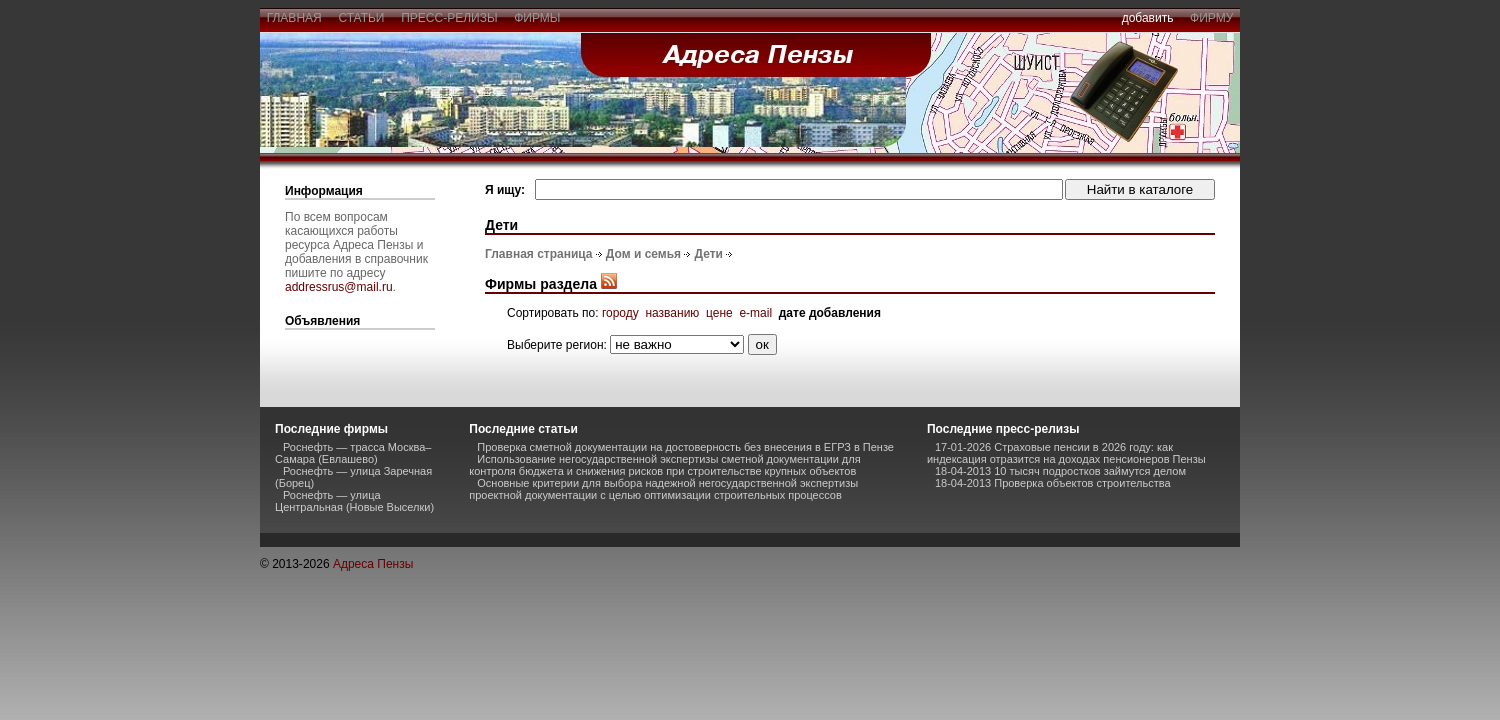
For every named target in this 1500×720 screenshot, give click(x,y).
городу (620, 313)
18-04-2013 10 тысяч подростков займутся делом (1060, 471)
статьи (361, 18)
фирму (1211, 18)
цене (719, 313)
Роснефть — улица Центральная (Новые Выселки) (354, 501)
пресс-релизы (450, 18)
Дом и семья (643, 254)
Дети (708, 254)
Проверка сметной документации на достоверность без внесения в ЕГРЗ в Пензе (685, 447)
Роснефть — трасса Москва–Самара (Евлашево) (353, 453)
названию (672, 313)
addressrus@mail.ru (339, 287)
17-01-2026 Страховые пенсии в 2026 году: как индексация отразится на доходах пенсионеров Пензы (1066, 453)
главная (294, 18)
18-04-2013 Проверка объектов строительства (1053, 483)
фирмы (538, 18)
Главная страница (539, 254)
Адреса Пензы (373, 564)
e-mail (755, 313)
